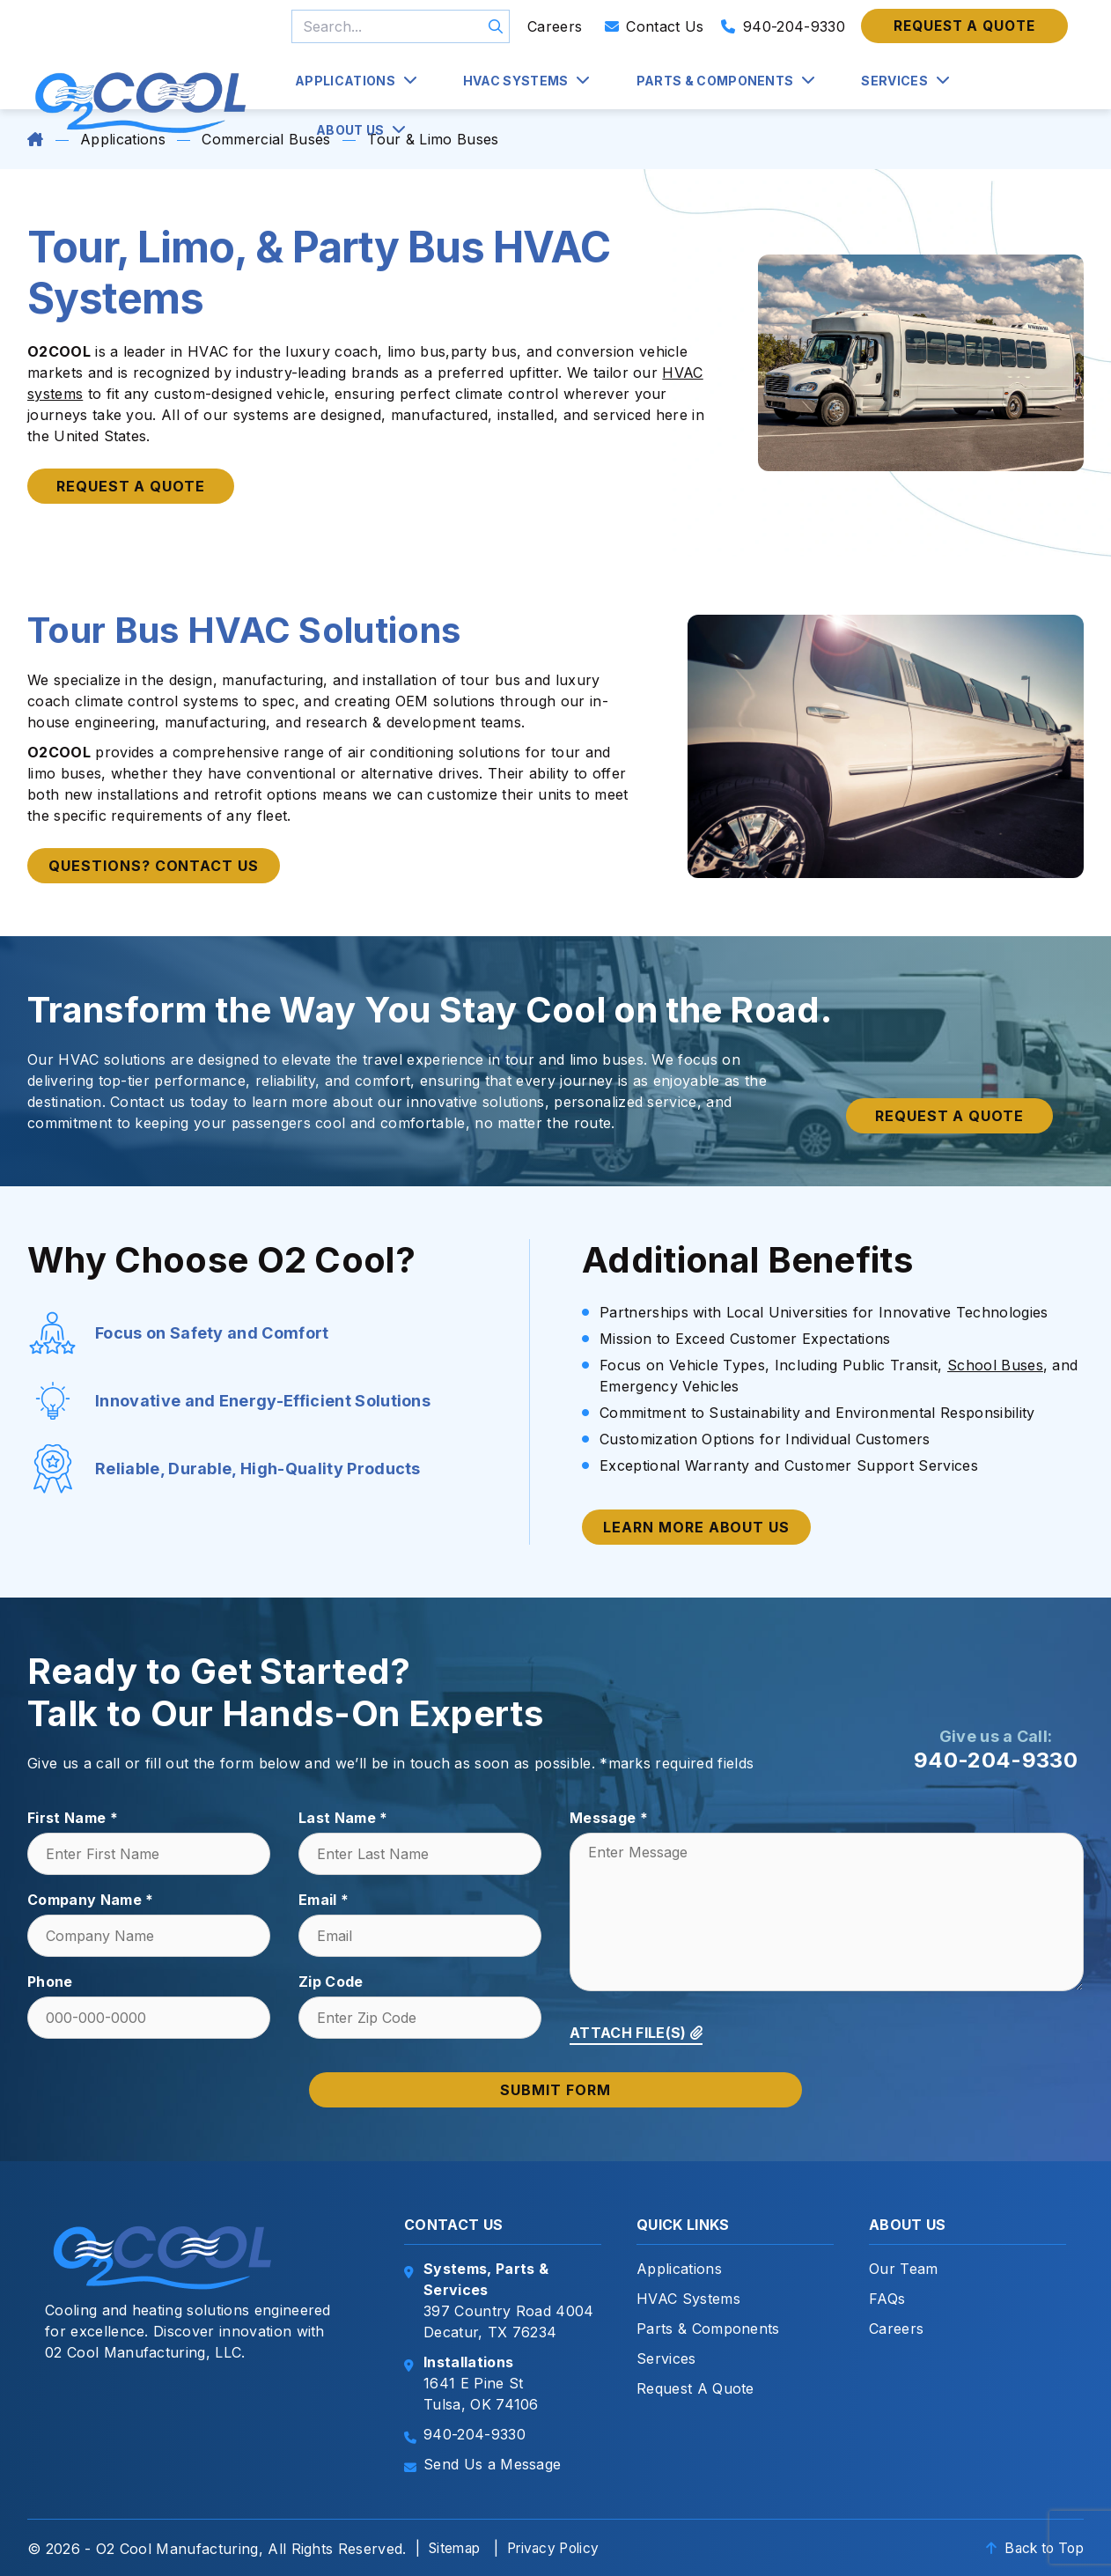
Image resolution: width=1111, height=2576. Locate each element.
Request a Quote (130, 486)
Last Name (343, 1818)
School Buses (995, 1365)
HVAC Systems (516, 81)
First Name (72, 1818)
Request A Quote (695, 2388)
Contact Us (654, 26)
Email (323, 1899)
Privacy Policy (560, 2548)
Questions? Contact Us (153, 866)
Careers (554, 26)
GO (495, 26)
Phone (50, 1981)
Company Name (90, 1899)
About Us (350, 130)
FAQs (887, 2298)
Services (894, 81)
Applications (345, 81)
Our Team (903, 2268)
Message (609, 1818)
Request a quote (964, 26)
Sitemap (456, 2548)
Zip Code (331, 1981)
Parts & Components (715, 81)
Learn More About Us (696, 1527)
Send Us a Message (492, 2464)
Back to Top (1031, 2548)
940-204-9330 (783, 26)
